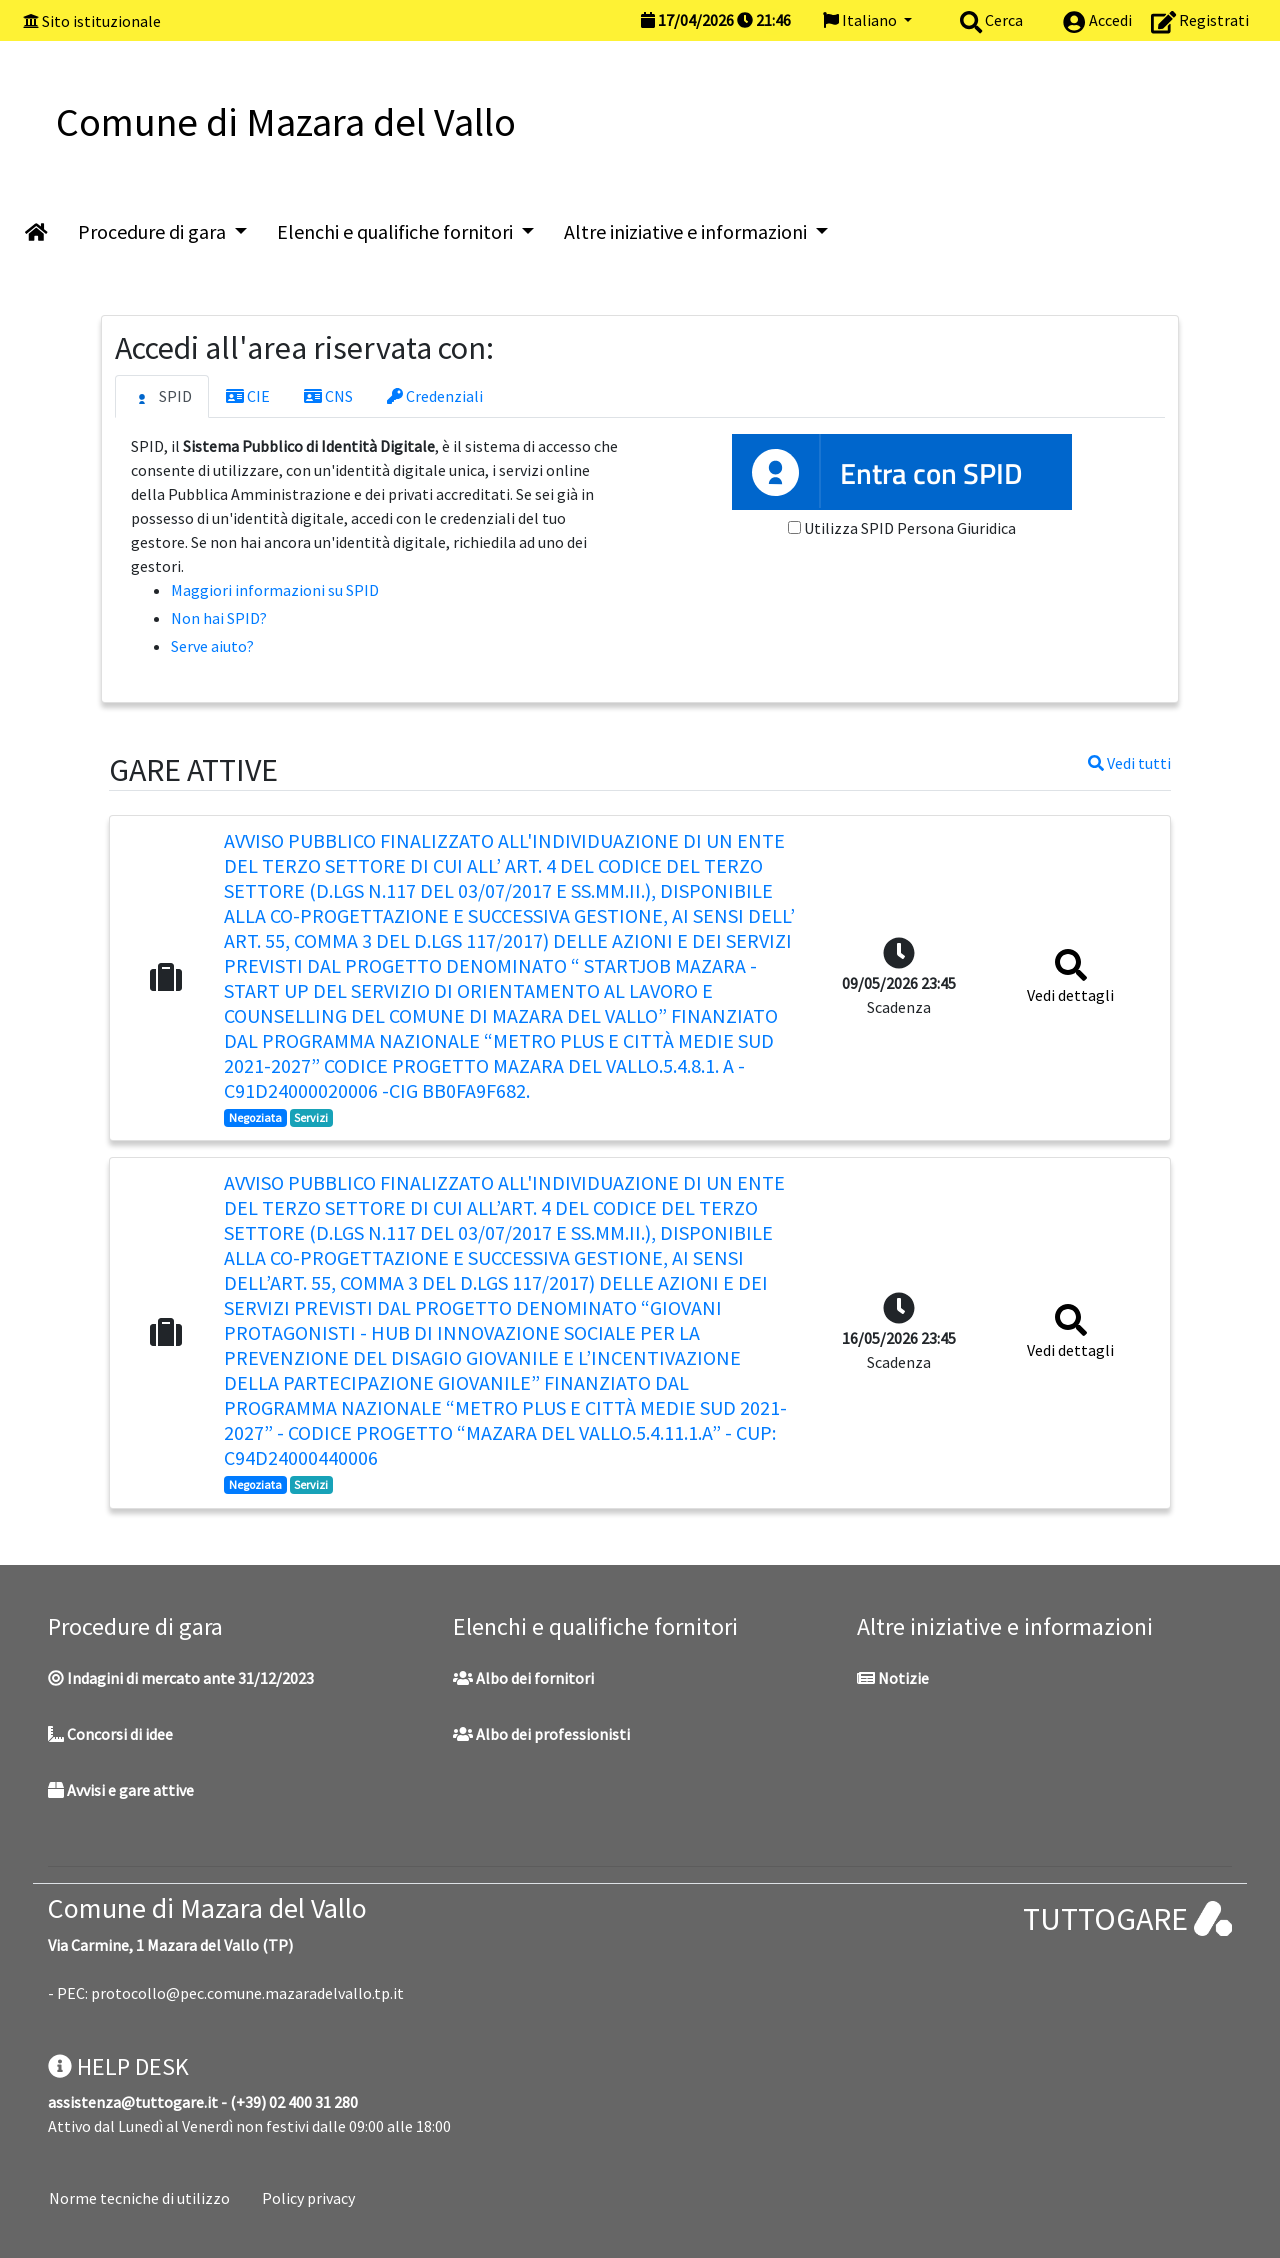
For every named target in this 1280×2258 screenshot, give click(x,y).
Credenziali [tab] (435, 396)
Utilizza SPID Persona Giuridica (910, 528)
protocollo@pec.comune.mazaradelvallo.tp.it (247, 1993)
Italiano (861, 20)
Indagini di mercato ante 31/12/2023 (181, 1678)
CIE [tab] (248, 396)
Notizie (893, 1678)
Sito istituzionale (101, 21)
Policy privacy (308, 2198)
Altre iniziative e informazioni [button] (687, 231)
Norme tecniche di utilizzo (139, 2198)
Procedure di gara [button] (154, 231)
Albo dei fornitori (523, 1678)
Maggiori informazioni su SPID (275, 590)
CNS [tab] (328, 396)
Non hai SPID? (219, 618)
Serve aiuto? (212, 646)
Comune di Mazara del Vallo (207, 1908)
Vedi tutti (1129, 763)
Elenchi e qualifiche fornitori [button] (397, 231)
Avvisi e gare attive (121, 1790)
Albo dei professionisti (541, 1734)
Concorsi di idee (110, 1734)
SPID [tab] (162, 397)
